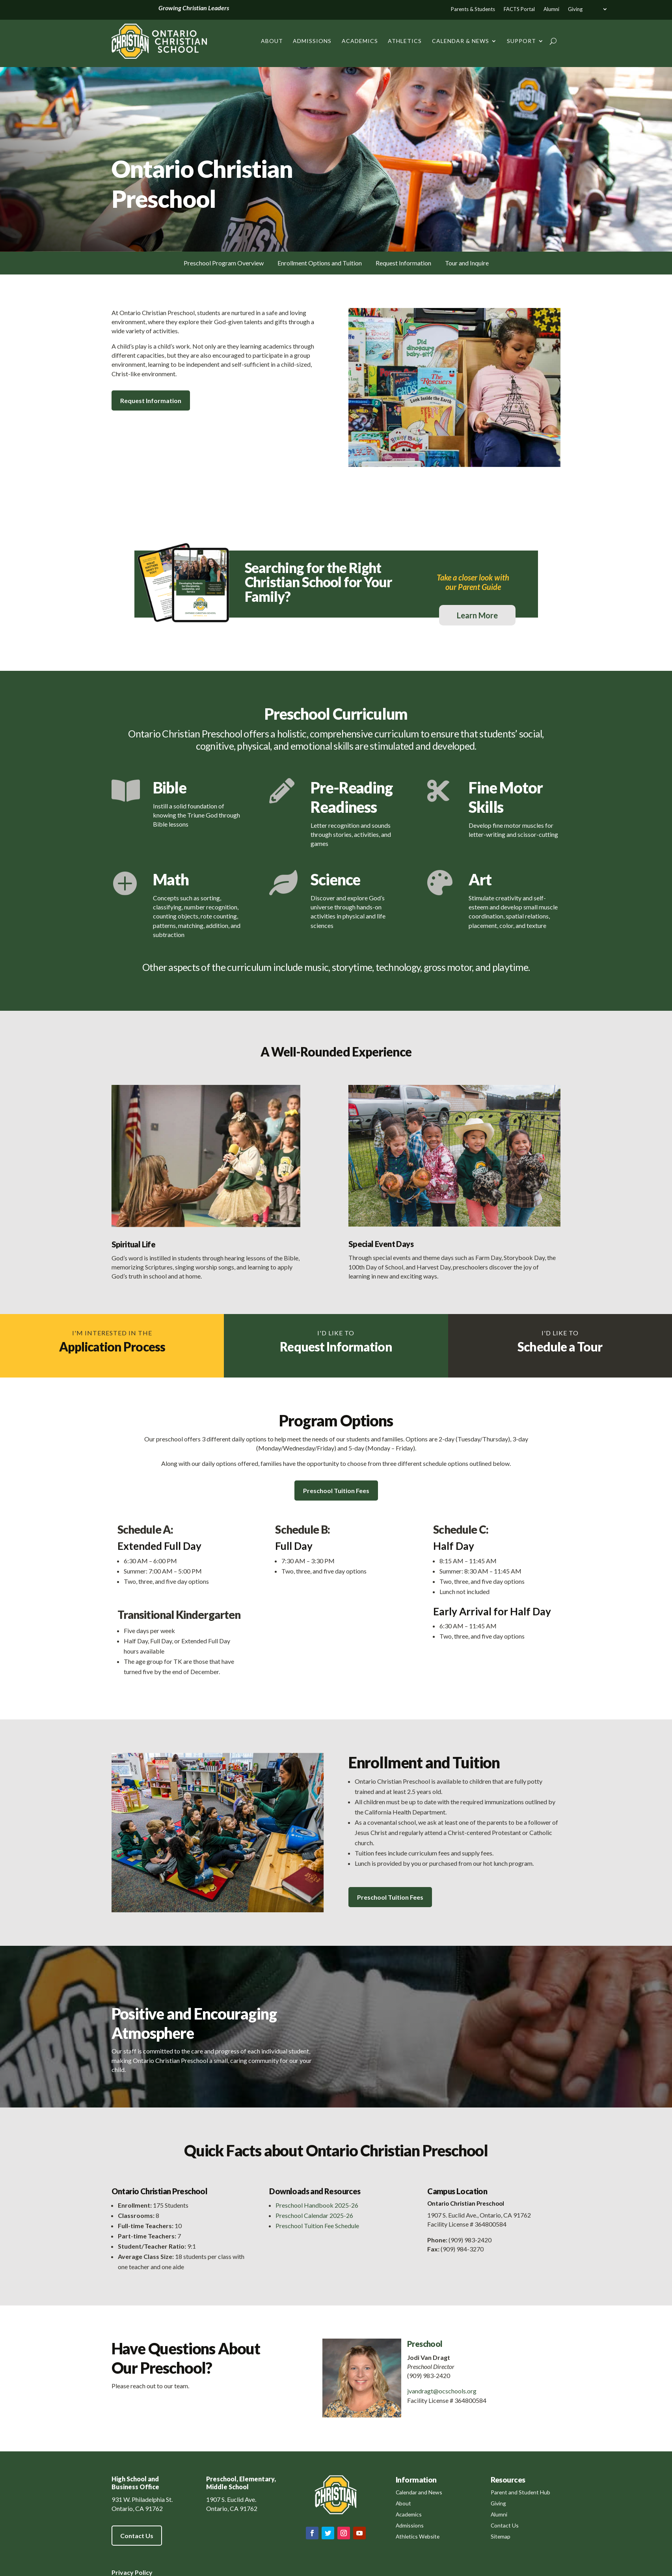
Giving (575, 9)
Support (521, 40)
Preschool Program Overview (224, 263)
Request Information (403, 263)
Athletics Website (417, 2536)
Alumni (551, 9)
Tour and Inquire (467, 263)
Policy (143, 2572)
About (272, 40)
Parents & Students (473, 9)
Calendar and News (419, 2492)
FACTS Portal (519, 9)
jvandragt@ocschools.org (442, 2391)
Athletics (405, 40)
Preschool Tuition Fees (336, 1490)
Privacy (123, 2572)
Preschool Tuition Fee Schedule (317, 2225)
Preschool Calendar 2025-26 (314, 2215)
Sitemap (500, 2536)
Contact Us (136, 2535)
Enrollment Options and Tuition (319, 263)
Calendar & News (460, 40)
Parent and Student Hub (520, 2492)
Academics (360, 40)
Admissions (312, 40)
